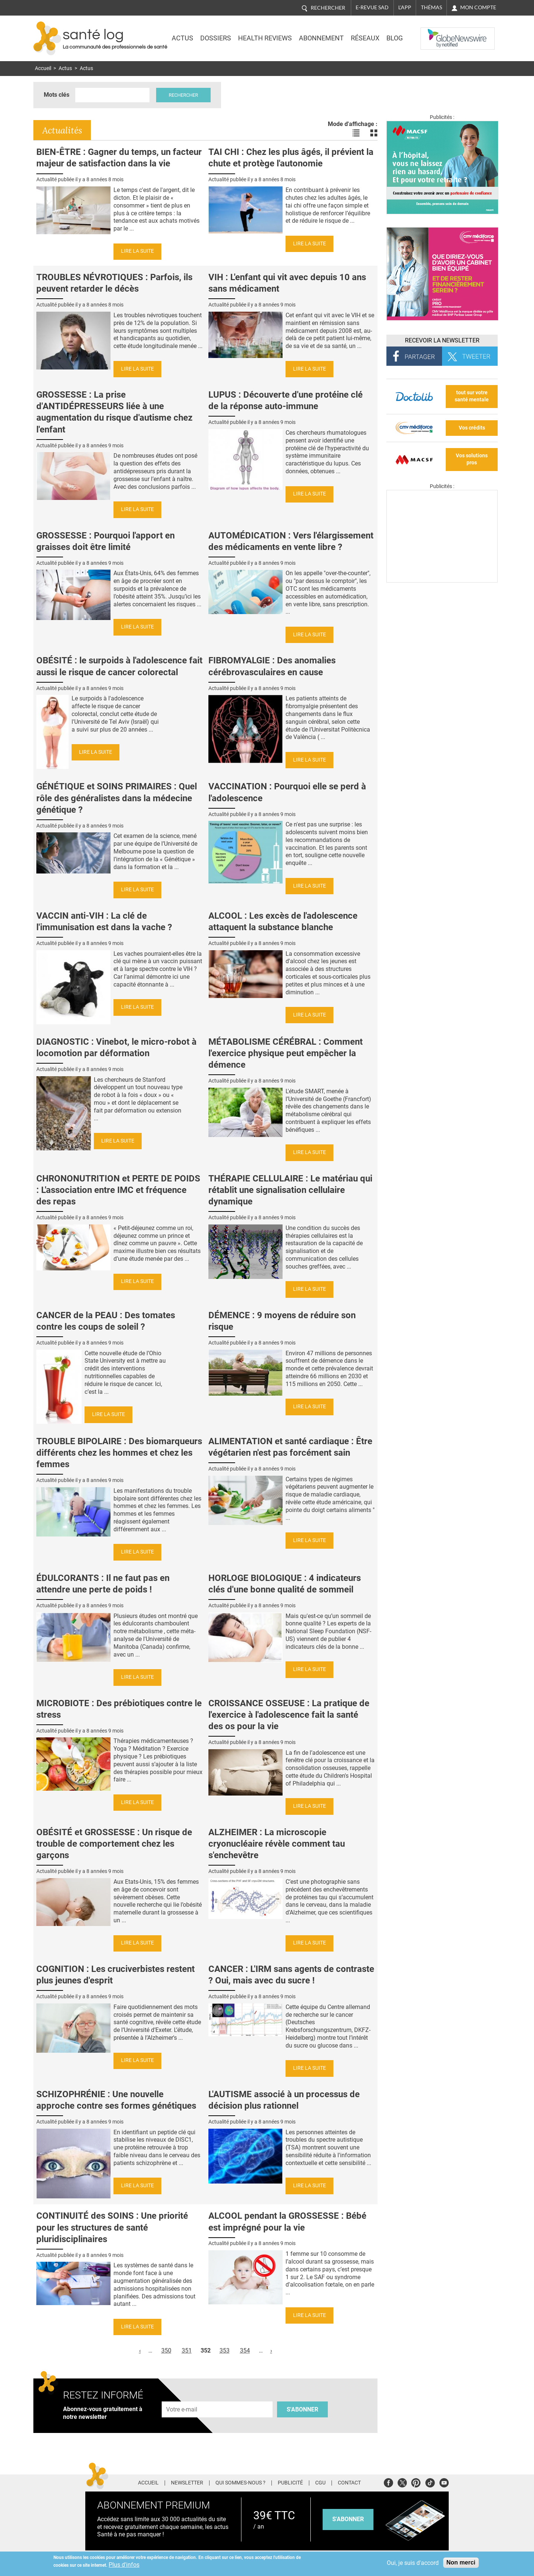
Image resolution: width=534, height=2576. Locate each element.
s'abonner (348, 2519)
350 (166, 2350)
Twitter (402, 2481)
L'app (404, 7)
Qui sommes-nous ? (240, 2483)
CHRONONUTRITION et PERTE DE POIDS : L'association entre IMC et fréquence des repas (118, 1190)
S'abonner (302, 2409)
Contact (349, 2483)
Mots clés (56, 94)
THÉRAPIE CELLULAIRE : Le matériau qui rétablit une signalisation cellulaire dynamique (290, 1190)
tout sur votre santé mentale (472, 396)
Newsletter (187, 2483)
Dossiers (215, 38)
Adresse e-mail (182, 2397)
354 (245, 2350)
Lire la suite (137, 251)
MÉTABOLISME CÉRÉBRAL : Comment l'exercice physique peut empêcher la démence (285, 1053)
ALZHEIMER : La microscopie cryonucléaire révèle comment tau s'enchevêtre (276, 1843)
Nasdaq (435, 33)
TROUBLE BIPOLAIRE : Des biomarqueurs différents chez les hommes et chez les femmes (119, 1452)
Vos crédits (472, 428)
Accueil (43, 68)
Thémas (431, 7)
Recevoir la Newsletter (442, 340)
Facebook (388, 2481)
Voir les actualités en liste (356, 133)
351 (187, 2350)
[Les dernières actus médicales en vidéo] (442, 580)
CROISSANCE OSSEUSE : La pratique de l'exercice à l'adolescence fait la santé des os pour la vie (288, 1714)
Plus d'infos (124, 2564)
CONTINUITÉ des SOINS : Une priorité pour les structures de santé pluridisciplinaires (112, 2227)
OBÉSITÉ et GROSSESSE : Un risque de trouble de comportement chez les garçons (114, 1843)
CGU (320, 2483)
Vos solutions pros (472, 459)
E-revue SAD (372, 7)
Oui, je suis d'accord (413, 2562)
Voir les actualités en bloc (374, 133)
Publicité (290, 2483)
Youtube (444, 2481)
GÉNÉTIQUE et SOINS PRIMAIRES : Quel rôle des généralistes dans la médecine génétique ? (116, 798)
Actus (182, 38)
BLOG (394, 38)
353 (225, 2350)
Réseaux (365, 38)
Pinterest (416, 2481)
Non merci (460, 2562)
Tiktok (430, 2481)
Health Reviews (265, 38)
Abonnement (321, 38)
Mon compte (478, 7)
